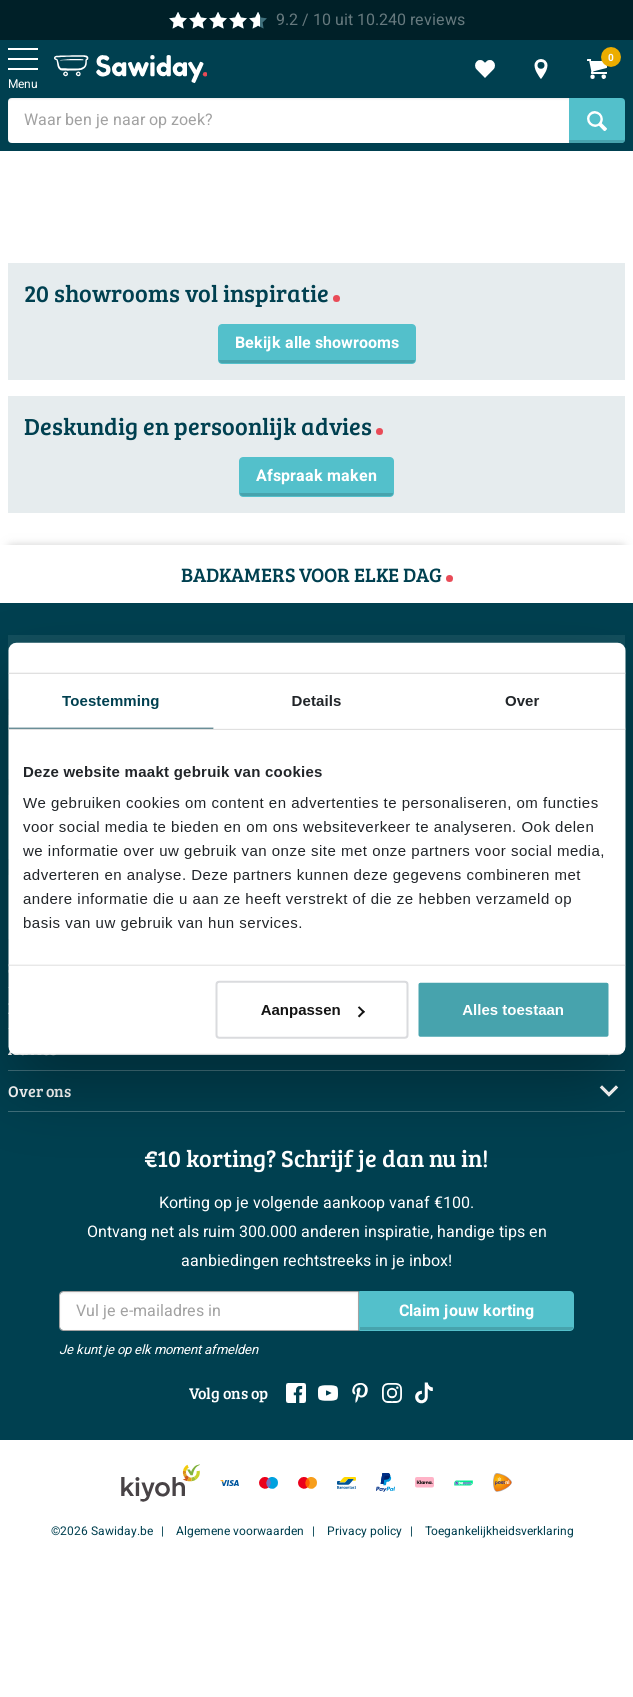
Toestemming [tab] (111, 699)
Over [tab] (522, 699)
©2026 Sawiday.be (102, 1531)
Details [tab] (317, 699)
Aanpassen (313, 1009)
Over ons (39, 1090)
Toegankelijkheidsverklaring (499, 1531)
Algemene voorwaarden (240, 1531)
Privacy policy (364, 1531)
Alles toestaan (513, 1009)
